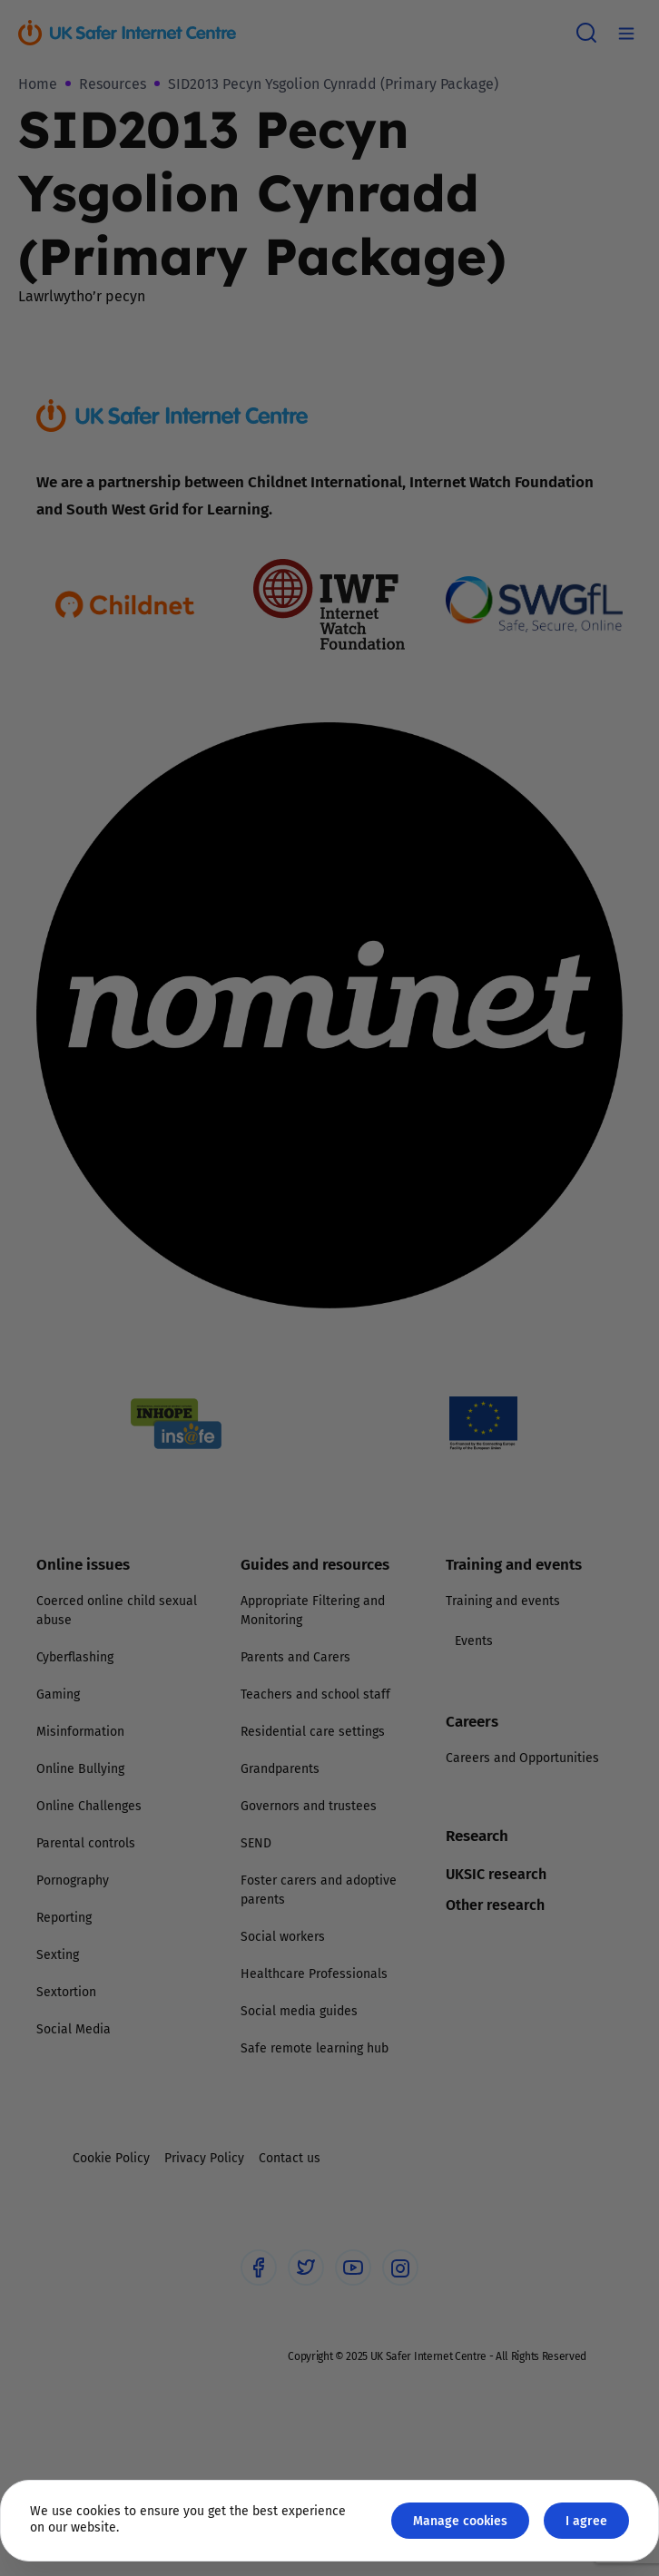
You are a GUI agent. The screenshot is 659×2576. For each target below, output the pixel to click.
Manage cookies (460, 2520)
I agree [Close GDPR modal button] (586, 2520)
